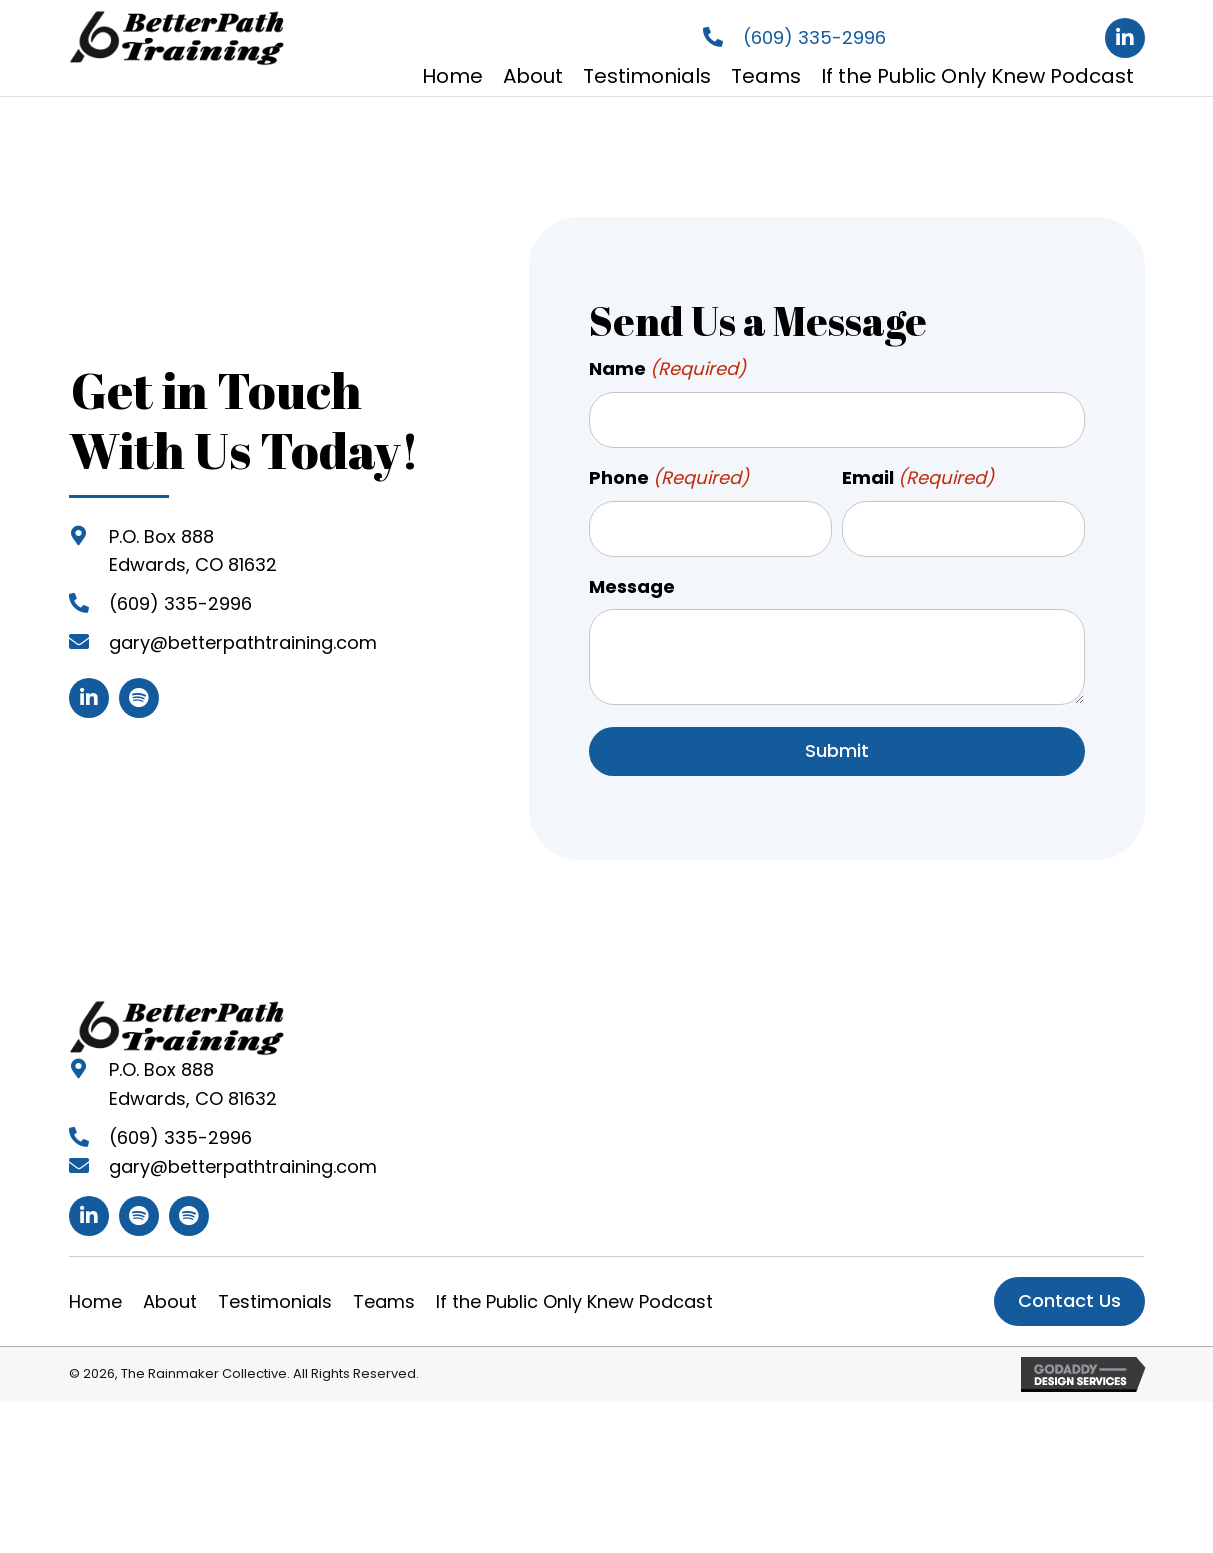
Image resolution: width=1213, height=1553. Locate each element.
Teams (384, 1292)
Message (632, 577)
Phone (669, 474)
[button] (1125, 38)
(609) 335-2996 (814, 37)
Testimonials (275, 1292)
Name (668, 369)
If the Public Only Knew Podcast (574, 1292)
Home (95, 1292)
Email (918, 474)
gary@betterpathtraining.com (243, 638)
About (170, 1292)
